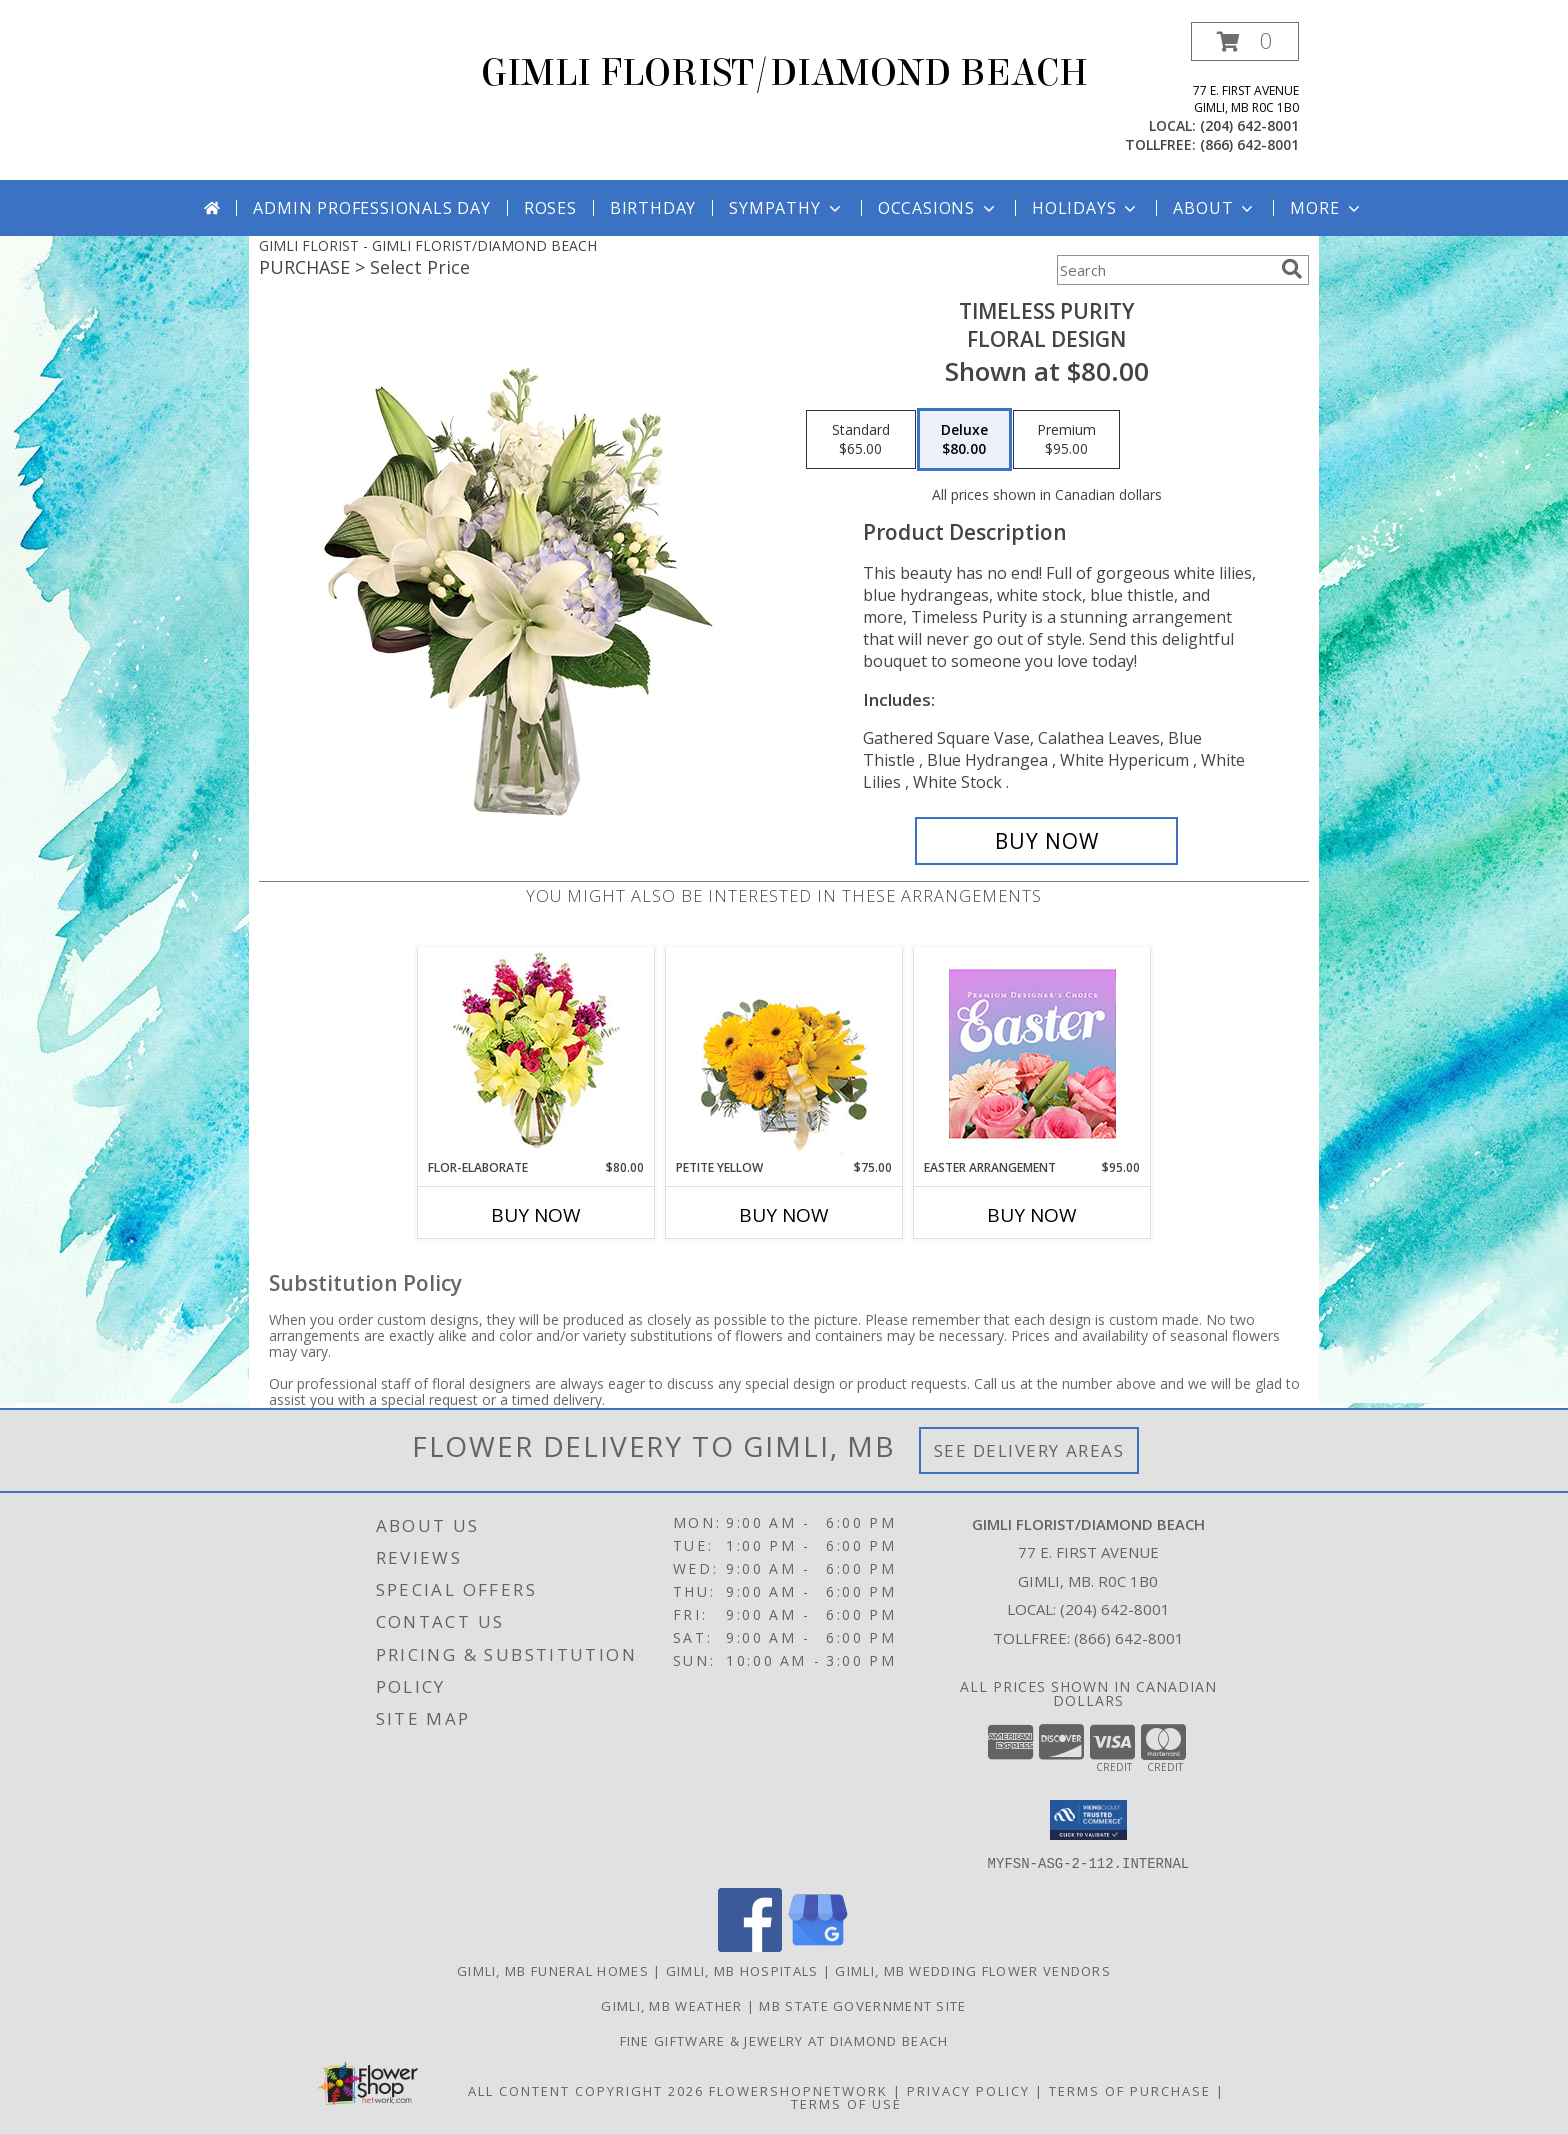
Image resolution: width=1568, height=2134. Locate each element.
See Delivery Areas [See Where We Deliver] (1029, 1450)
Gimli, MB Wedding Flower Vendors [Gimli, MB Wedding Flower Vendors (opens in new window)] (973, 1970)
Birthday (653, 208)
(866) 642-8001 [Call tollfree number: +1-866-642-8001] (1249, 144)
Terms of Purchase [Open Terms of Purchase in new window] (1130, 2090)
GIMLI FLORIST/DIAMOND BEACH (784, 73)
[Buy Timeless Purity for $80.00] (1046, 841)
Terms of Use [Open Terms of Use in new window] (846, 2103)
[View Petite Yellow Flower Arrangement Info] (784, 1053)
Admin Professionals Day (371, 208)
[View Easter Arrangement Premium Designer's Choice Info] (1032, 1053)
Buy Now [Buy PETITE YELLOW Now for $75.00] (784, 1215)
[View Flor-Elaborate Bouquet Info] (536, 1053)
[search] (1292, 269)
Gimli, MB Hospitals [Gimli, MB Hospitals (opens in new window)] (742, 1970)
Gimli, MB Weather (671, 2005)
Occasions (938, 208)
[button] (1245, 41)
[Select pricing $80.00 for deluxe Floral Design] (964, 440)
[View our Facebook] (750, 1945)
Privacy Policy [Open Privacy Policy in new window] (968, 2090)
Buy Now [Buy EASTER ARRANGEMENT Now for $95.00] (1032, 1215)
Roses (550, 208)
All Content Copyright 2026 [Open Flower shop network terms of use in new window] (586, 2090)
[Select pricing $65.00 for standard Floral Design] (861, 440)
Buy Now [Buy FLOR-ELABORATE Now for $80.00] (536, 1215)
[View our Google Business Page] (818, 1945)
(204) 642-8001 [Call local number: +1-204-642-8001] (1249, 125)
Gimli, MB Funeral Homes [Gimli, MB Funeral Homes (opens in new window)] (553, 1970)
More (1326, 208)
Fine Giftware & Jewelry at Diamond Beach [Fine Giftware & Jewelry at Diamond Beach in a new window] (784, 2040)
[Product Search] (1165, 270)
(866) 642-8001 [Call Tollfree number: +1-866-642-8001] (1129, 1638)
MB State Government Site (862, 2005)
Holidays (1086, 208)
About (1215, 208)
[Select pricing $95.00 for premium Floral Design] (1066, 440)
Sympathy (786, 208)
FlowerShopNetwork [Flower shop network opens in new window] (798, 2090)
